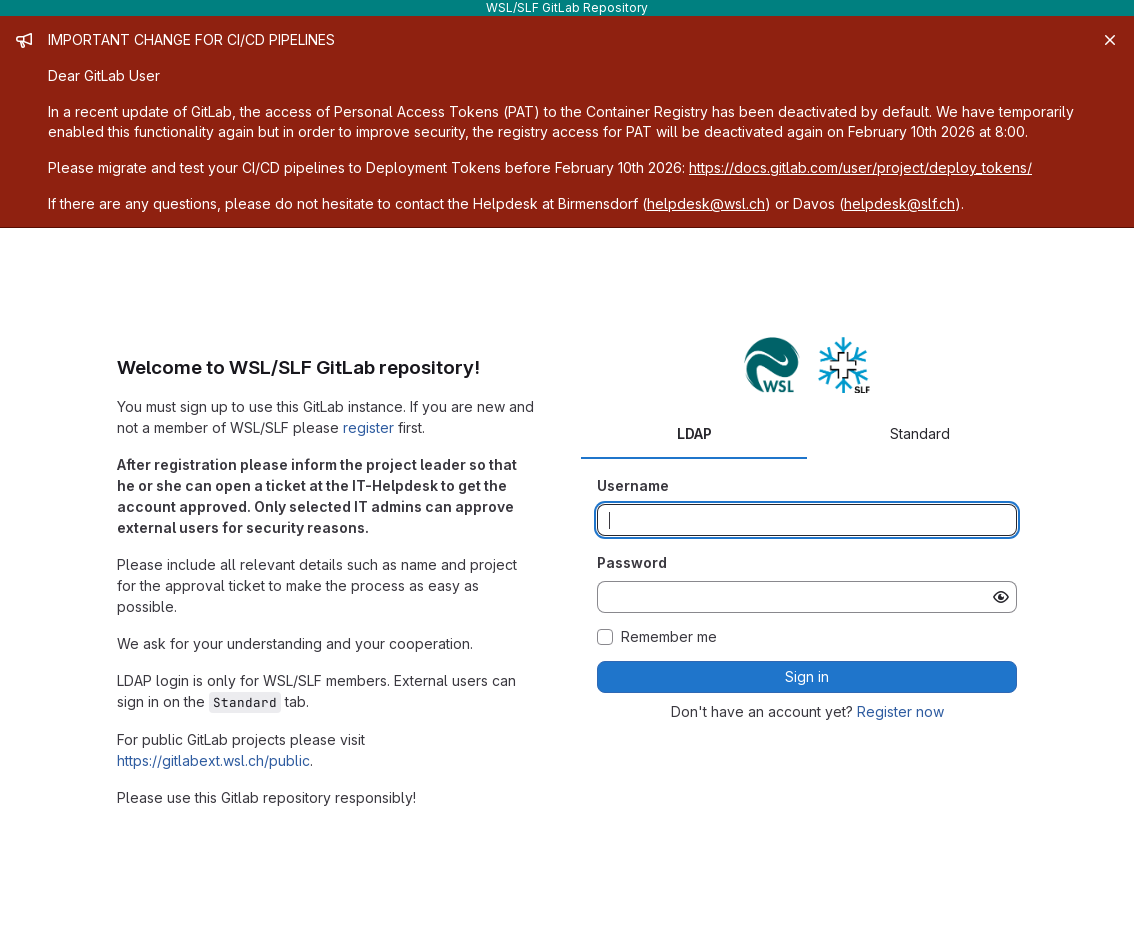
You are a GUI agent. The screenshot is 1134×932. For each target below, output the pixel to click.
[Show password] (1001, 597)
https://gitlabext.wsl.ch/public (213, 760)
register (368, 427)
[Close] (1110, 40)
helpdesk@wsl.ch (706, 203)
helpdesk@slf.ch (899, 203)
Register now (900, 711)
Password (632, 562)
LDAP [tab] (694, 433)
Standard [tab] (920, 433)
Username (633, 485)
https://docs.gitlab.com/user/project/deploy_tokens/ (860, 167)
